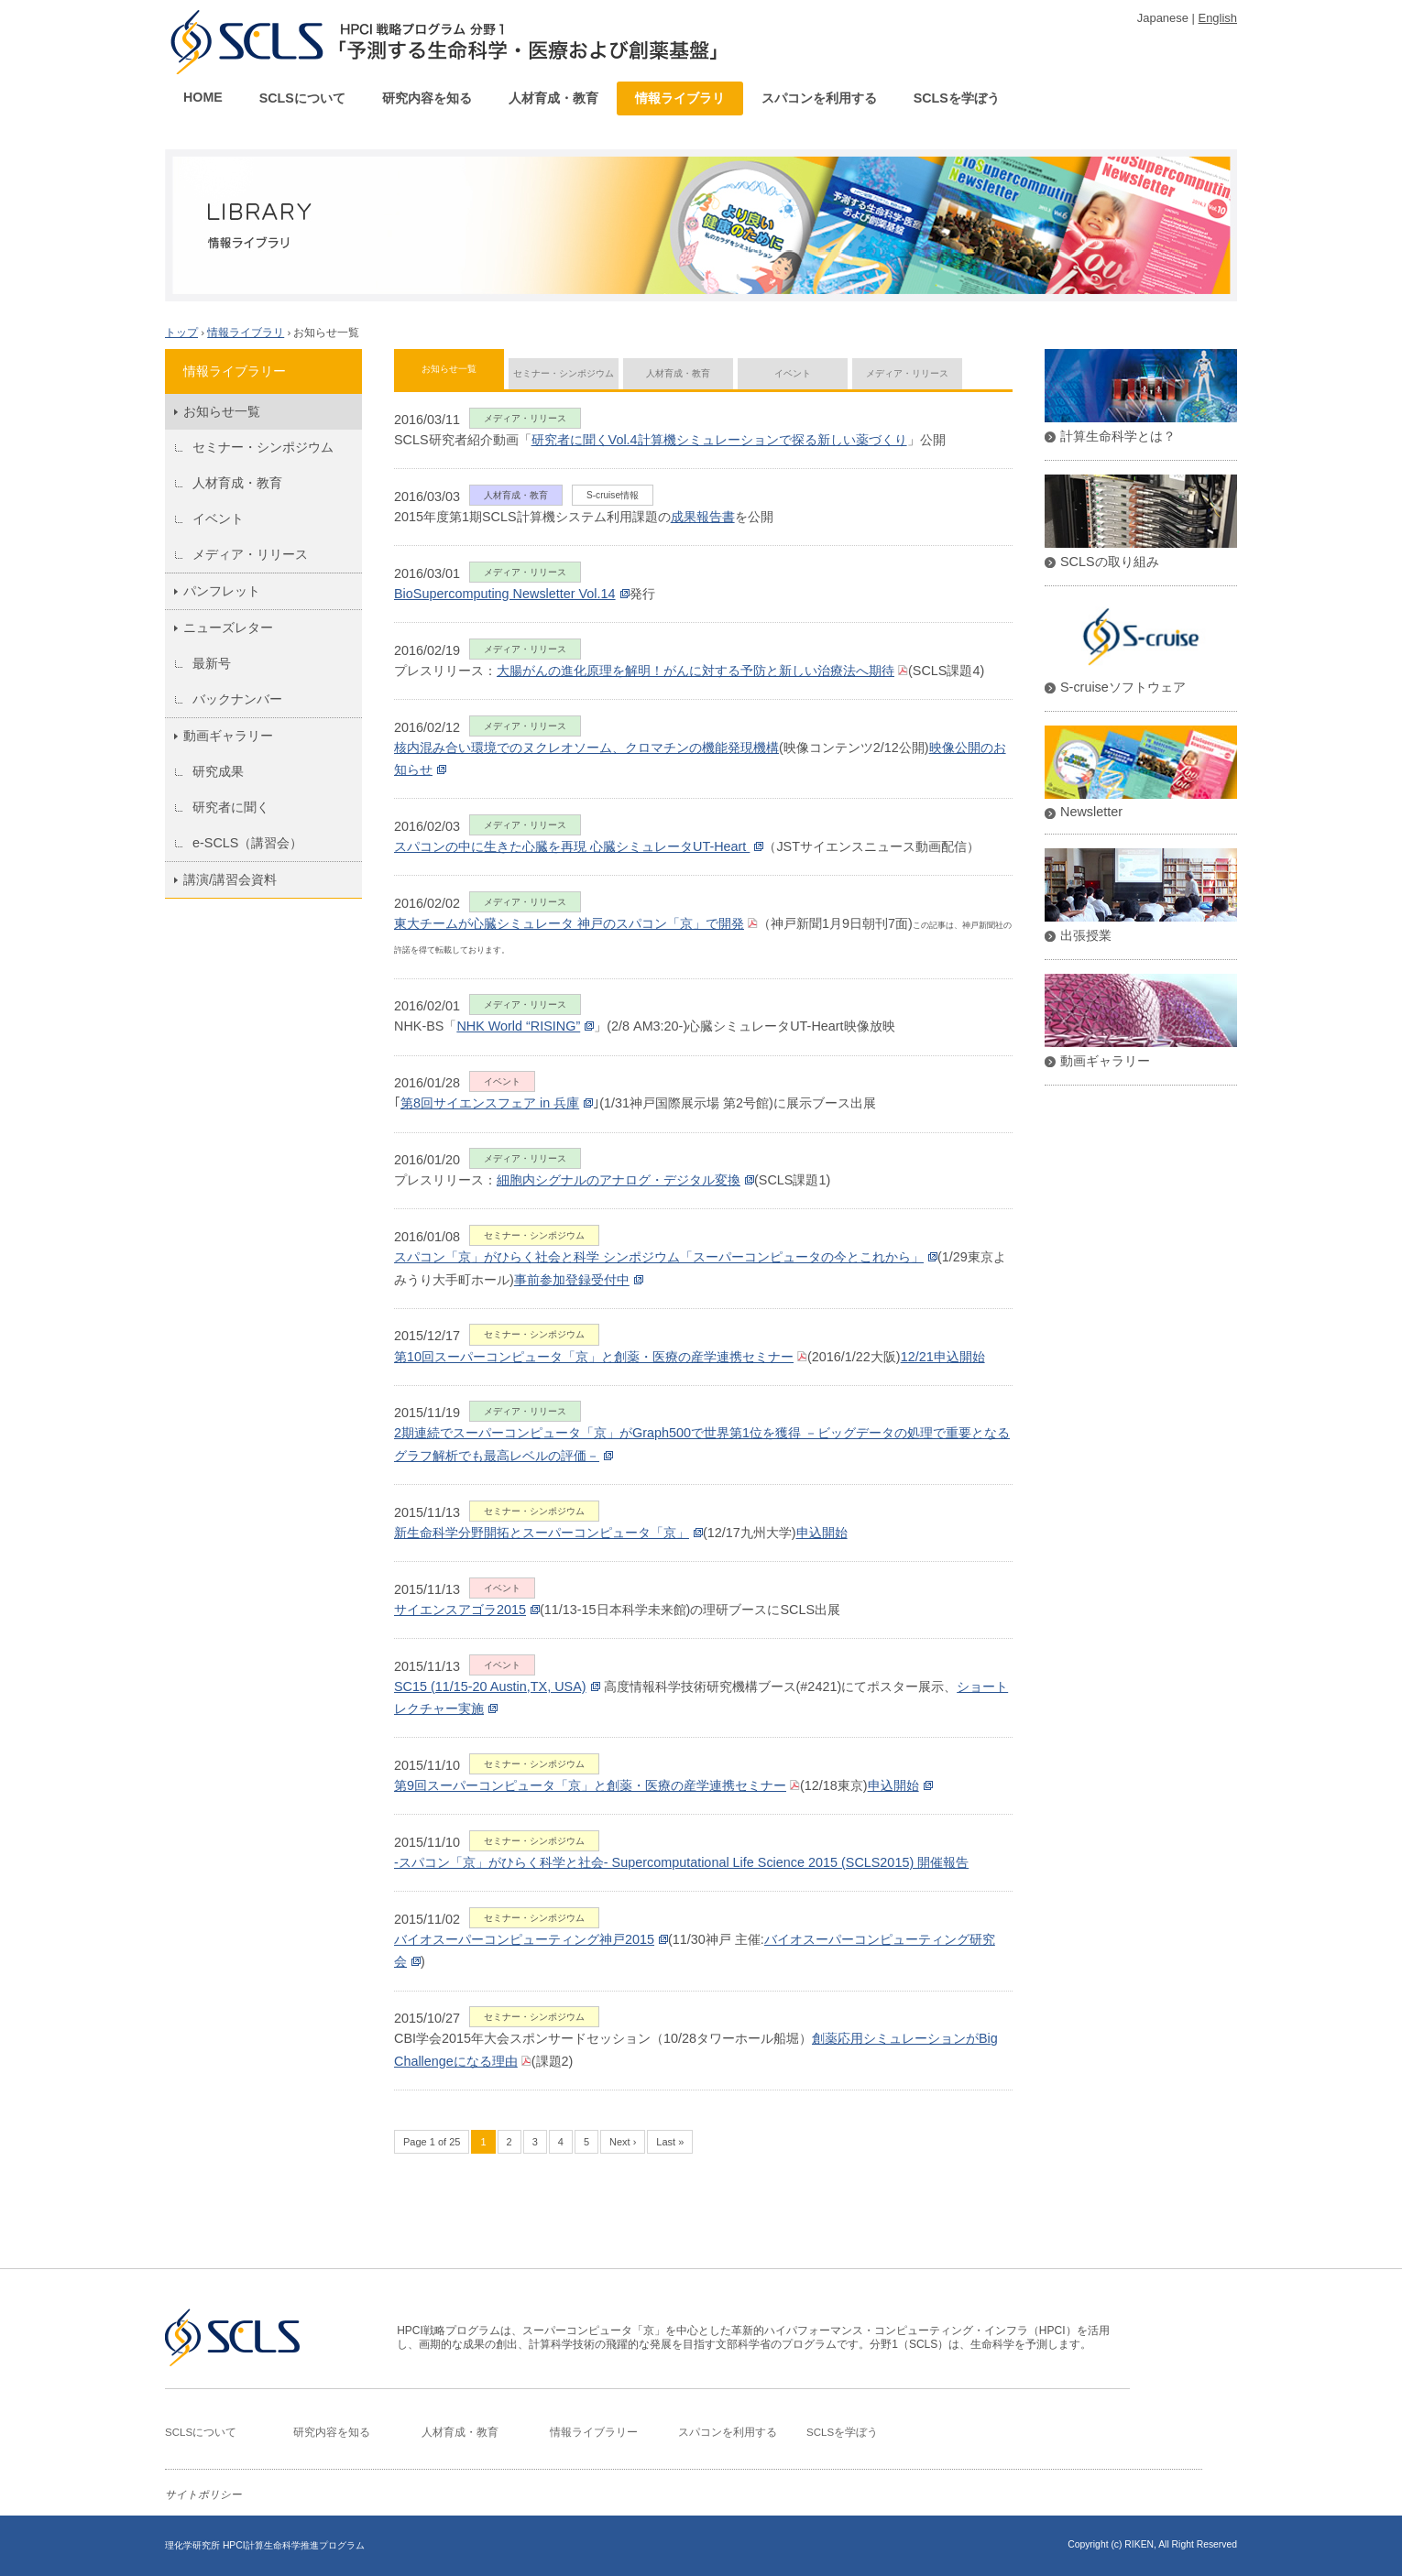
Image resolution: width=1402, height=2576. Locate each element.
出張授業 (1086, 935)
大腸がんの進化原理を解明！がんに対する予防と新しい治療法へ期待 (695, 670)
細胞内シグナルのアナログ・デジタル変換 (618, 1180)
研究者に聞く (230, 807)
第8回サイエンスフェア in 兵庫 (489, 1103)
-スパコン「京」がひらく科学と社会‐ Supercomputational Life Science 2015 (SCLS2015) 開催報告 (681, 1862)
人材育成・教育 (553, 98)
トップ (181, 332)
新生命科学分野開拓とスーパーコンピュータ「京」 (541, 1532)
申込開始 (822, 1532)
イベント (218, 518)
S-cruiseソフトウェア (1123, 687)
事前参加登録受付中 (572, 1279)
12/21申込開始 (943, 1356)
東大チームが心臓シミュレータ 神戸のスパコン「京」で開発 (569, 923)
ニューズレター (228, 627)
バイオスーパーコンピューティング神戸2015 (524, 1939)
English (1218, 18)
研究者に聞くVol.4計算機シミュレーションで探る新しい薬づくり (719, 439)
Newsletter (1091, 811)
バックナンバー (237, 699)
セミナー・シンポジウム (263, 447)
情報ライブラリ (680, 98)
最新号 (211, 663)
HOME (203, 97)
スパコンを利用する (819, 98)
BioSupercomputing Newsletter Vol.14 (505, 593)
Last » (670, 2141)
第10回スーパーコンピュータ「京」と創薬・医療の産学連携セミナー (594, 1356)
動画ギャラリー (228, 735)
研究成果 (218, 771)
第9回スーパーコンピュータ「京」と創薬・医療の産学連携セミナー (590, 1785)
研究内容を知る (427, 98)
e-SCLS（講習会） (247, 842)
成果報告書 (703, 516)
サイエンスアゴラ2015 (460, 1609)
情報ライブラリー (594, 2432)
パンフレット (221, 591)
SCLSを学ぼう (957, 98)
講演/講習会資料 (230, 879)
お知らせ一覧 (449, 369)
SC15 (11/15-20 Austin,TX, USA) (490, 1686)
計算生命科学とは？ (1118, 436)
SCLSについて (302, 98)
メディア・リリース (250, 554)
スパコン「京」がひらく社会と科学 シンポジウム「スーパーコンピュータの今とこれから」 (659, 1257)
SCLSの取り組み (1109, 561)
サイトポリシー (203, 2494)
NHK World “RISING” (518, 1026)
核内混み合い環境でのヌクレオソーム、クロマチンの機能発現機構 (586, 747)
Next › (622, 2141)
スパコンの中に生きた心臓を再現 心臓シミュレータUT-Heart (572, 846)
